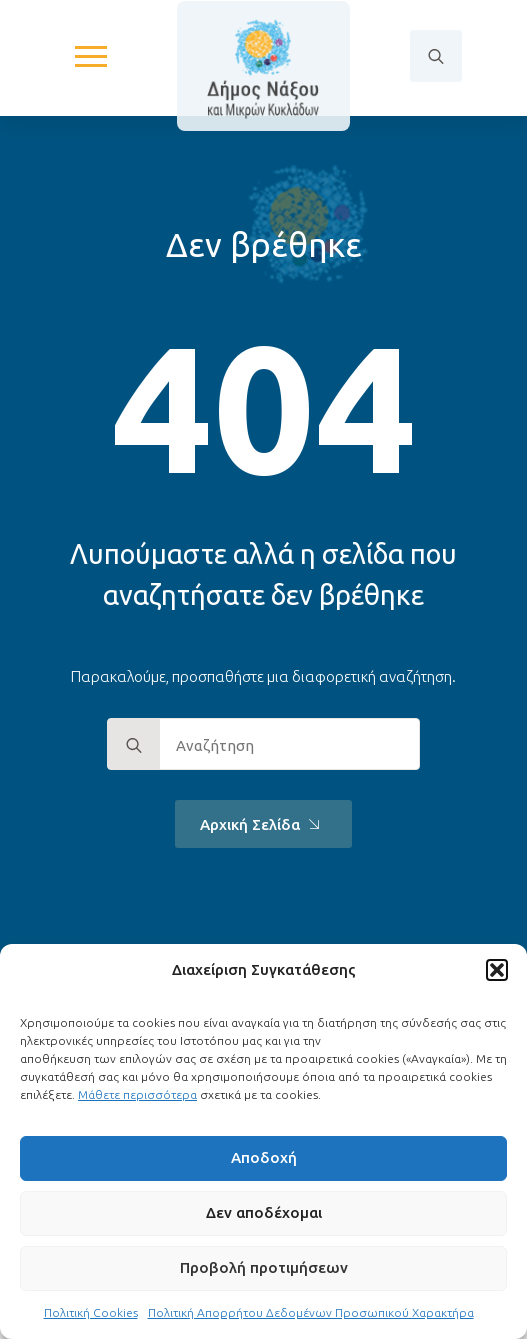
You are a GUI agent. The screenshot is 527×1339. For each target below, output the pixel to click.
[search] (134, 745)
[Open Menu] (91, 56)
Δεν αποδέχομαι (264, 1212)
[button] (497, 970)
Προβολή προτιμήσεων (264, 1267)
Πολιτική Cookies (91, 1312)
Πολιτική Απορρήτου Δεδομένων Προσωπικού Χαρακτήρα (311, 1312)
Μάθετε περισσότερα (137, 1094)
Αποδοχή (264, 1157)
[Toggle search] (436, 56)
